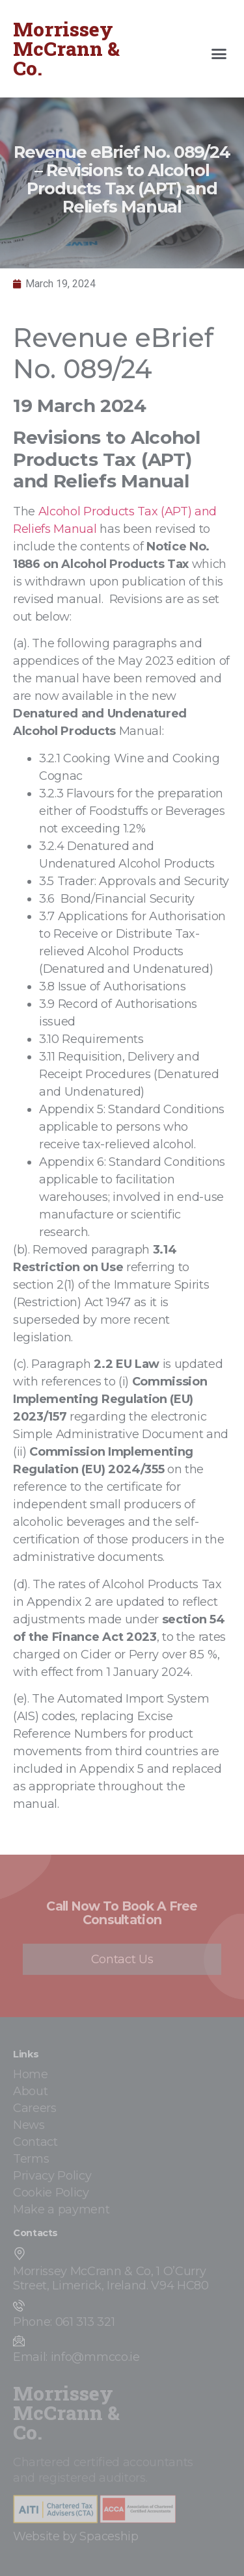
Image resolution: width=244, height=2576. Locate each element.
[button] (219, 54)
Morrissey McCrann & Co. (66, 48)
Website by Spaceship (76, 2536)
